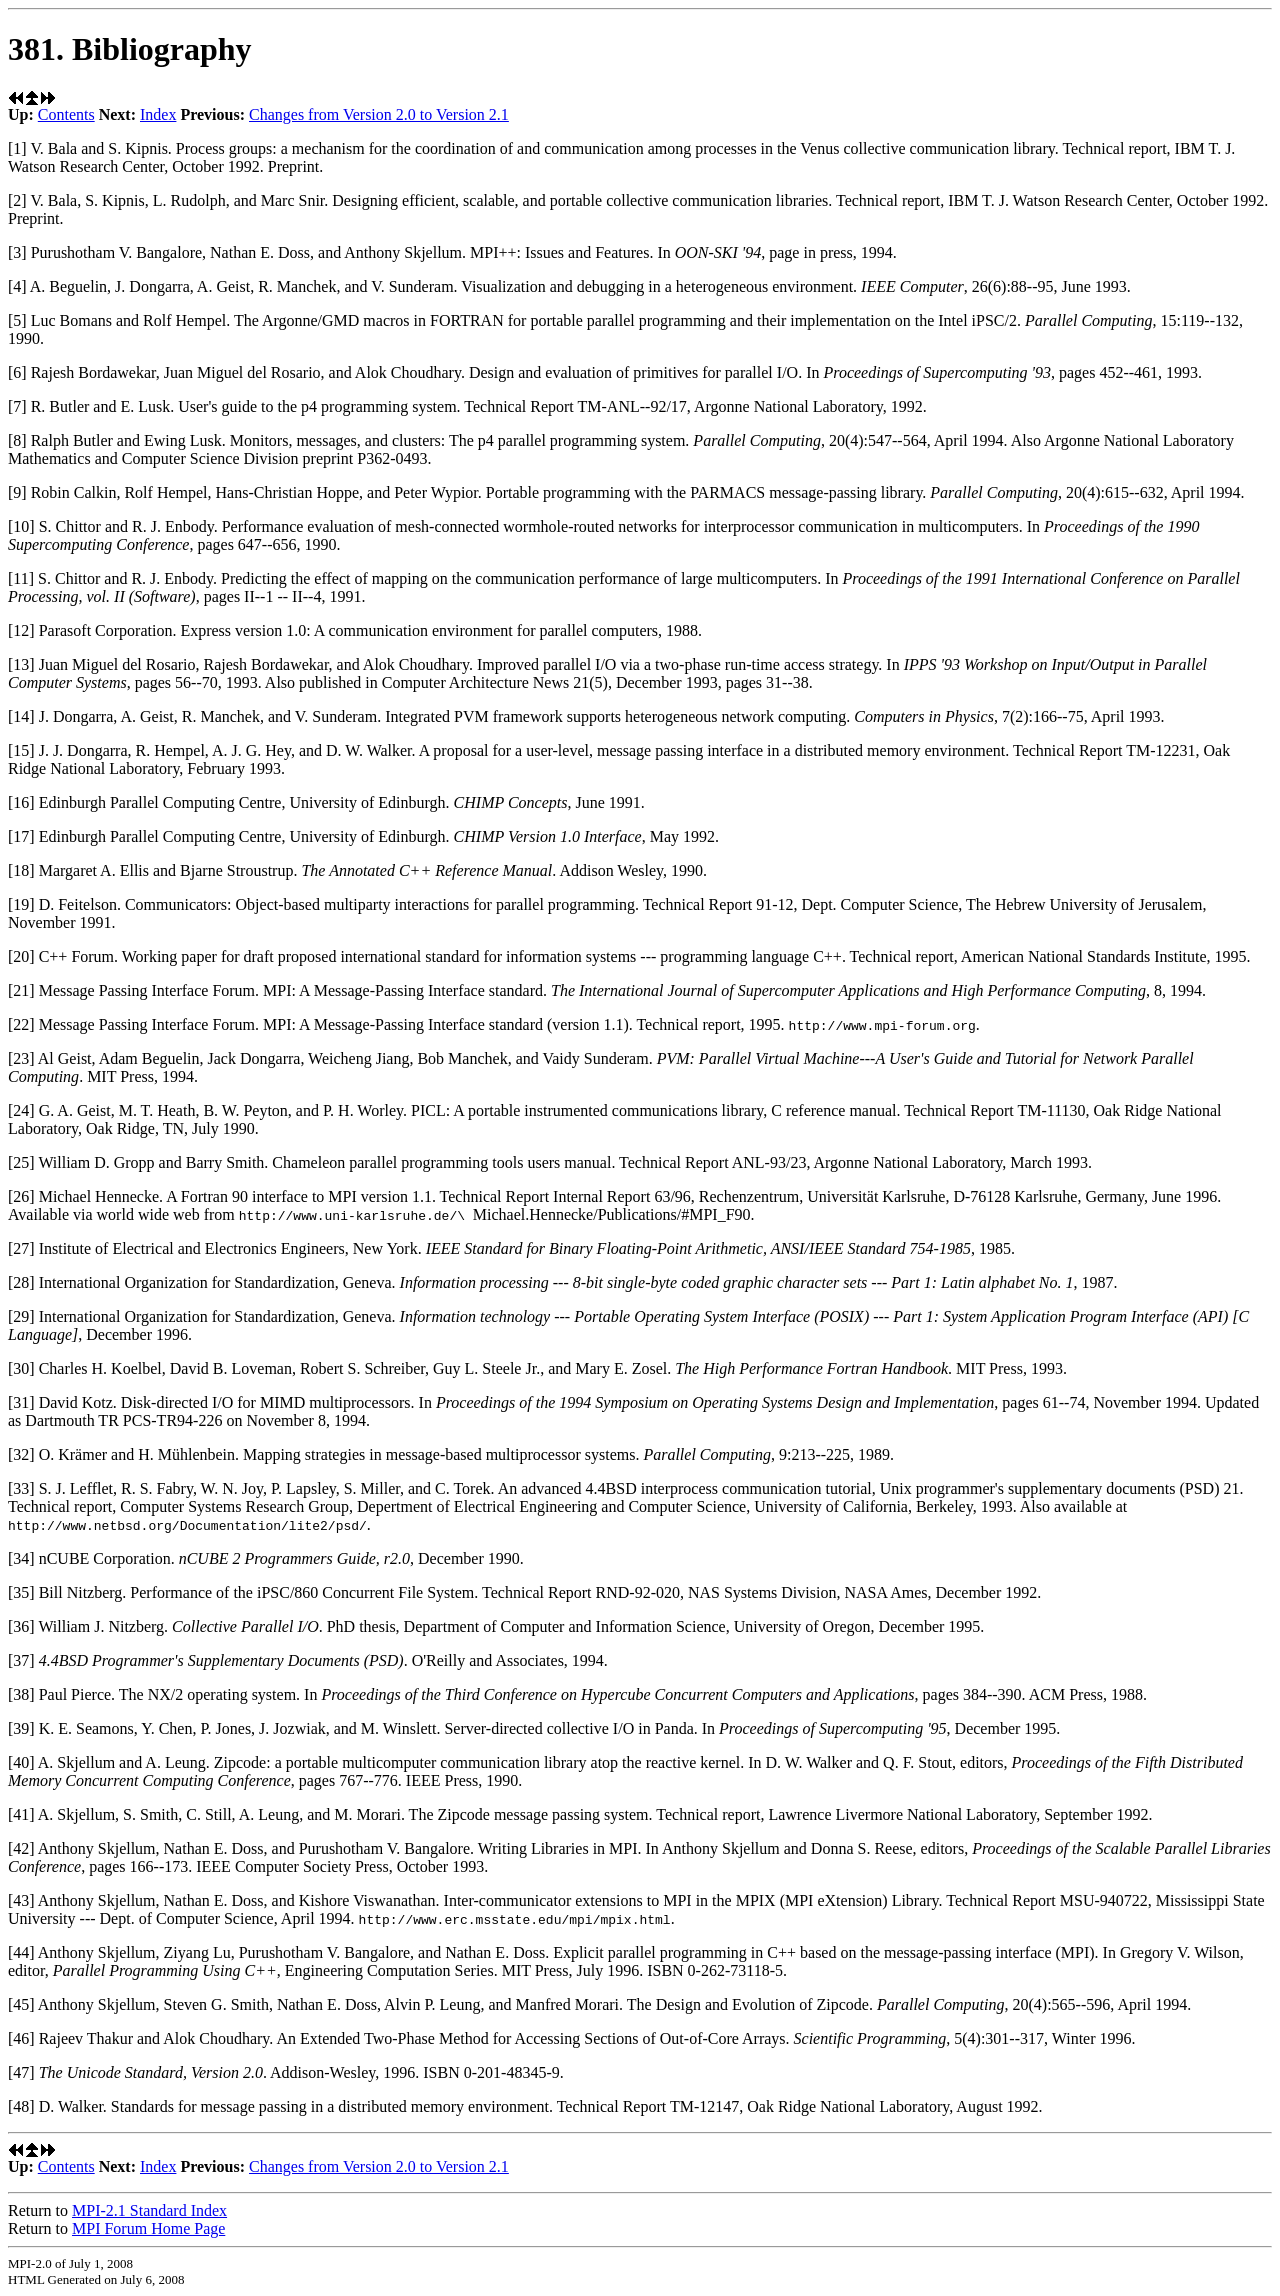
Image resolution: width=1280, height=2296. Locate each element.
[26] (23, 1196)
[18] (23, 870)
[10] (23, 526)
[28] (23, 1282)
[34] (23, 1558)
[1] (19, 148)
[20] (23, 956)
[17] (23, 836)
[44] (23, 1952)
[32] (23, 1454)
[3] (19, 252)
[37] (23, 1660)
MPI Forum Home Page (148, 2228)
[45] (23, 2004)
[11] (23, 578)
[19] (23, 904)
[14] (23, 716)
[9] (19, 492)
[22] (23, 1024)
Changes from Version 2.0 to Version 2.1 (379, 114)
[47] (23, 2072)
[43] (23, 1900)
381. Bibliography (130, 49)
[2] (19, 200)
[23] (23, 1058)
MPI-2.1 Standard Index (149, 2210)
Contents (66, 114)
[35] (23, 1592)
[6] (19, 372)
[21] (23, 990)
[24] (23, 1110)
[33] (23, 1488)
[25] (23, 1162)
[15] (23, 750)
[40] (23, 1762)
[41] (23, 1814)
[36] (23, 1626)
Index (158, 114)
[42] (23, 1848)
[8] (19, 440)
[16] (23, 802)
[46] (23, 2038)
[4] (19, 286)
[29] (23, 1316)
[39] (23, 1728)
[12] (23, 630)
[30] (23, 1368)
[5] (19, 320)
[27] (23, 1248)
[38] (23, 1694)
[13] (23, 664)
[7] (19, 406)
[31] (23, 1402)
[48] (23, 2106)
